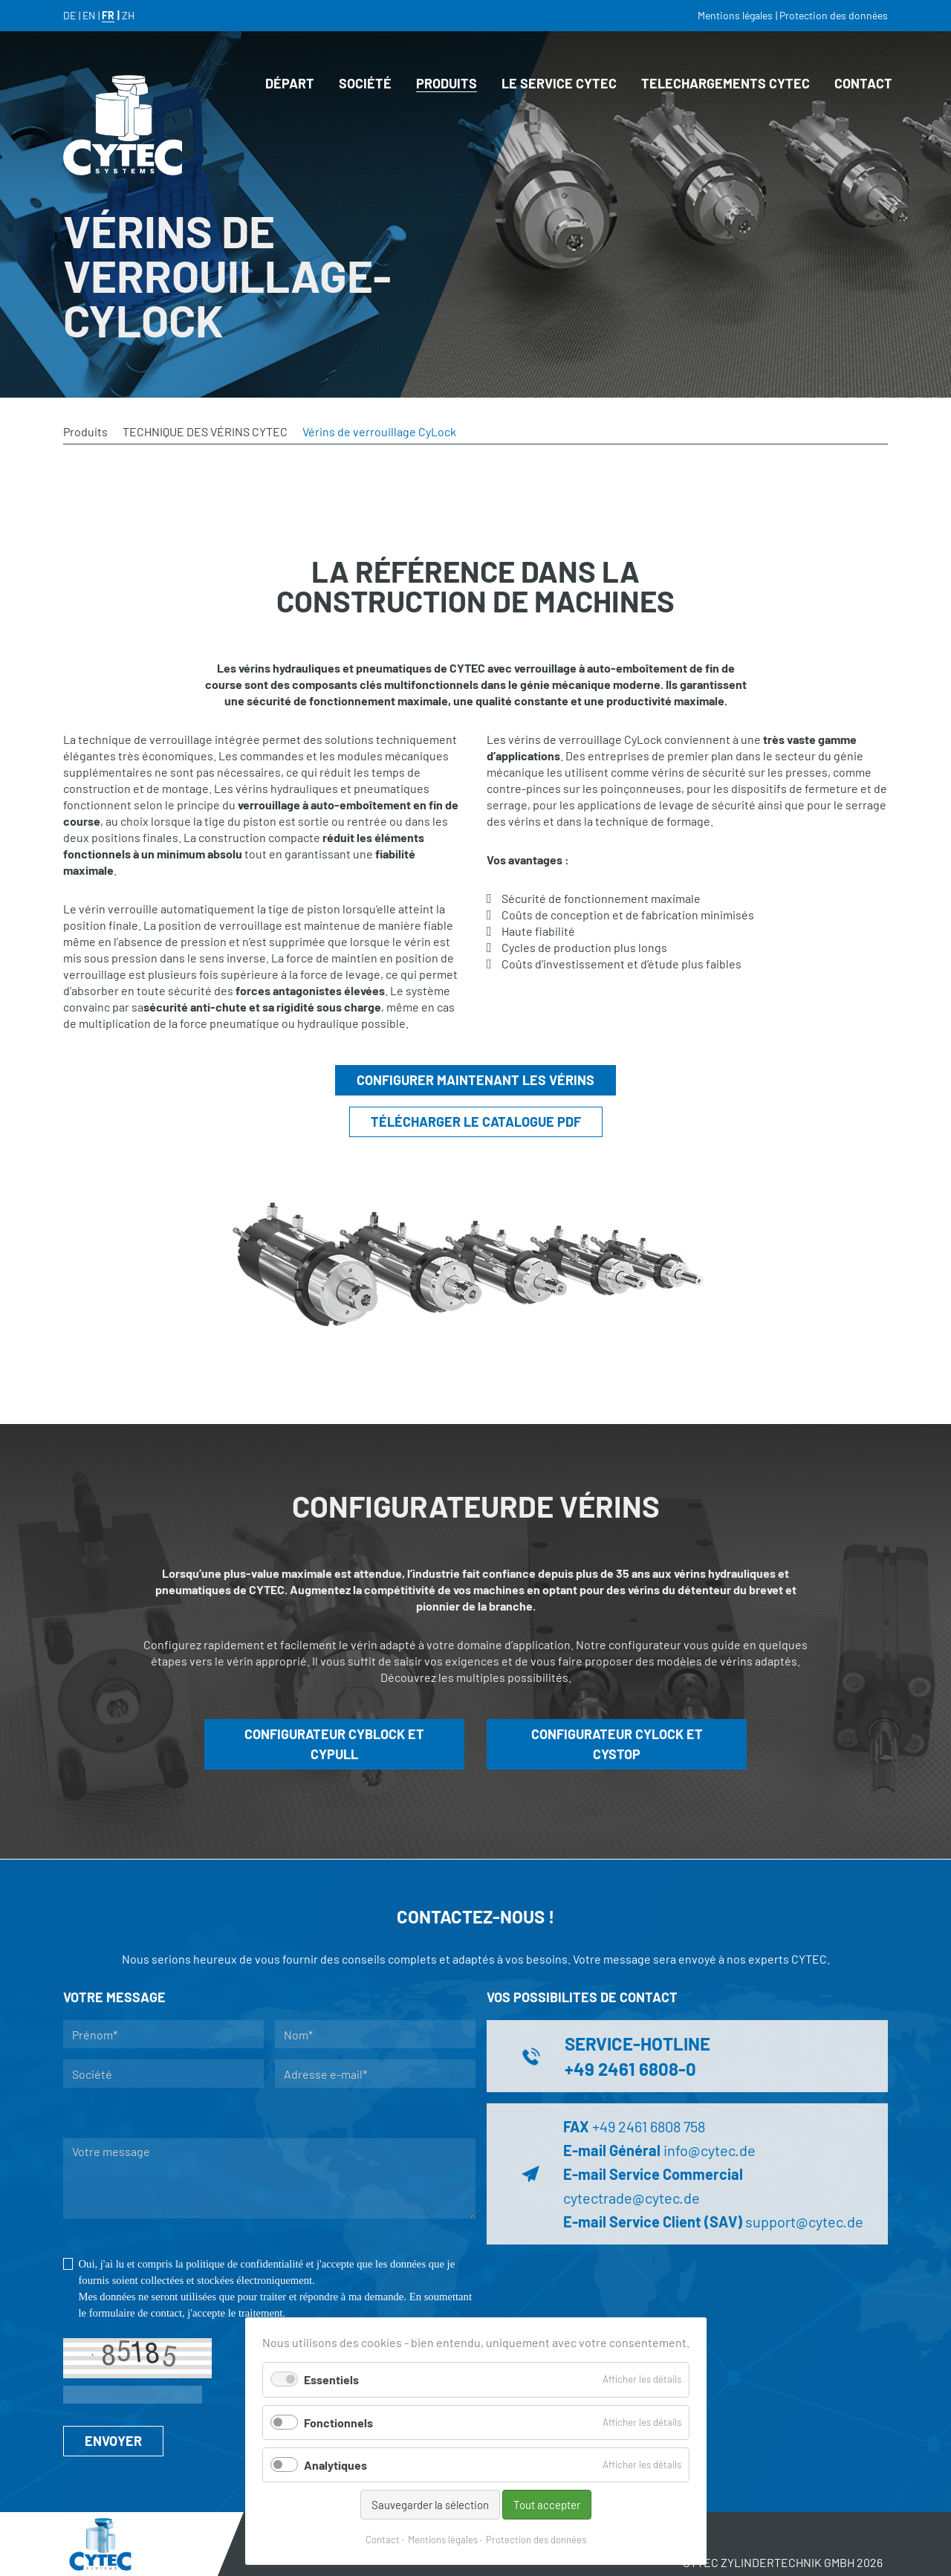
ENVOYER (113, 2441)
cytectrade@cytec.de (631, 2198)
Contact (383, 2540)
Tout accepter (546, 2504)
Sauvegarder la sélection (430, 2504)
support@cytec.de (804, 2221)
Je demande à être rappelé (376, 2113)
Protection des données (536, 2540)
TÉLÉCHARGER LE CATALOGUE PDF (476, 1121)
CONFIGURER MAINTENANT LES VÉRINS (475, 1080)
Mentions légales (443, 2540)
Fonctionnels (338, 2422)
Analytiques (335, 2465)
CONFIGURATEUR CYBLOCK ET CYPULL (334, 1744)
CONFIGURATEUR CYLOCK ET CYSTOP (617, 1744)
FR (108, 15)
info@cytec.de (709, 2150)
